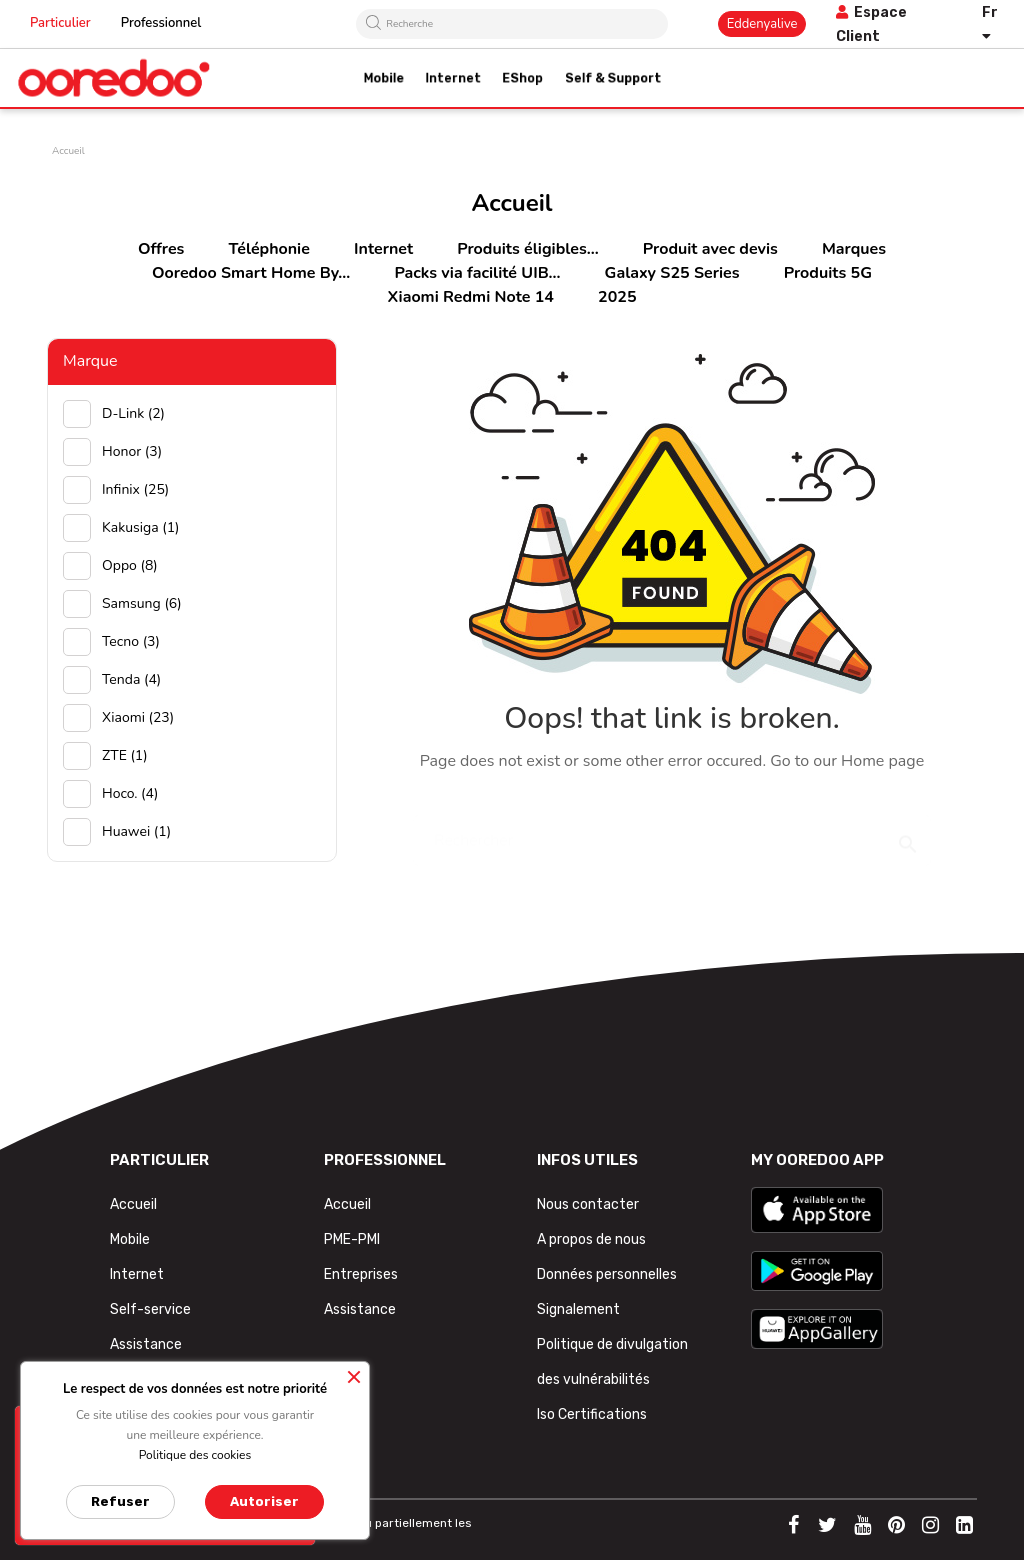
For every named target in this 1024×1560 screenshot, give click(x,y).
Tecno (131, 641)
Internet (383, 249)
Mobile (130, 1239)
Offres (161, 249)
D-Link (133, 413)
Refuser (120, 1501)
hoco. (130, 793)
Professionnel (161, 23)
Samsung (142, 603)
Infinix (135, 489)
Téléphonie (269, 249)
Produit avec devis (710, 249)
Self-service (150, 1309)
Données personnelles (607, 1274)
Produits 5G (828, 273)
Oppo (130, 565)
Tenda (131, 679)
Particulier (60, 23)
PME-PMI (352, 1239)
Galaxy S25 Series (672, 273)
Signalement (578, 1309)
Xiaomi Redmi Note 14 (471, 297)
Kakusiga (141, 527)
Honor (132, 451)
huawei (136, 831)
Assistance (146, 1344)
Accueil (133, 1204)
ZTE (125, 755)
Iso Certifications (592, 1414)
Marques (854, 249)
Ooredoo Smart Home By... (251, 273)
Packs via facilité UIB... (477, 273)
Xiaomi (138, 717)
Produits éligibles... (527, 249)
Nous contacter (588, 1204)
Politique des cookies (195, 1455)
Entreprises (361, 1274)
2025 (617, 297)
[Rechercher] (672, 831)
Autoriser (264, 1501)
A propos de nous (591, 1239)
